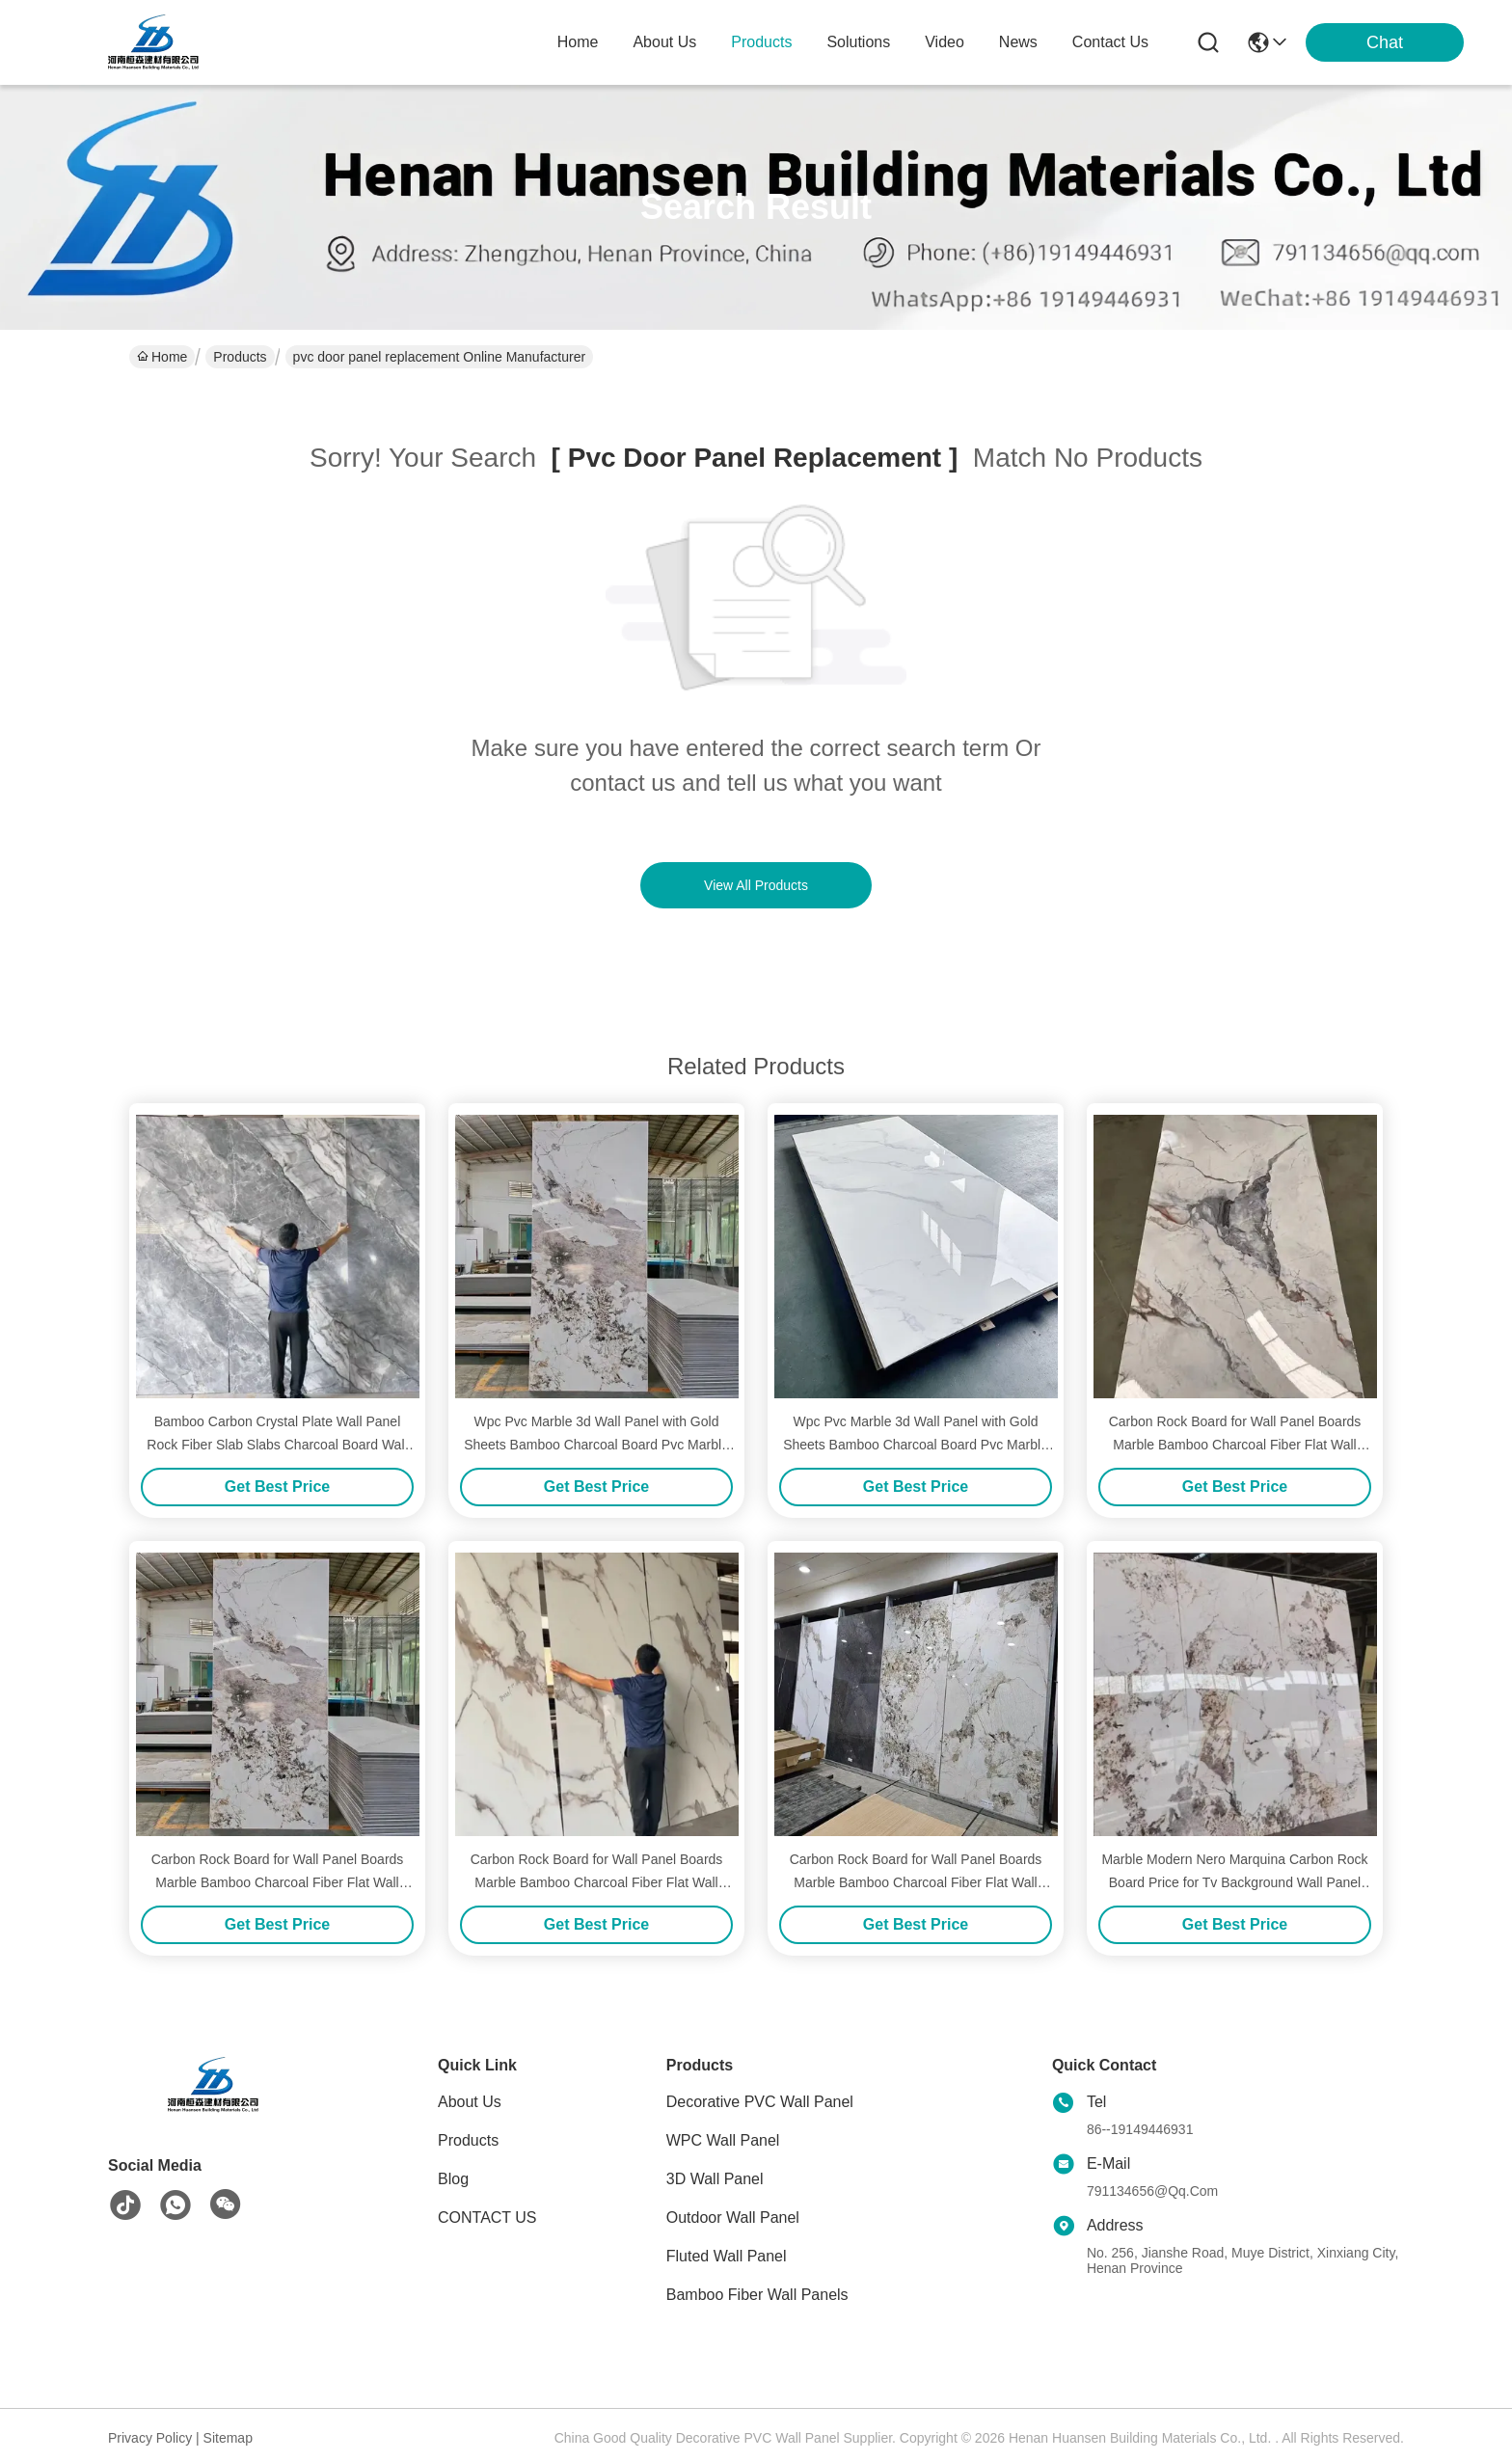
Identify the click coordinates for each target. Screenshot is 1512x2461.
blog (453, 2179)
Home (578, 42)
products (761, 42)
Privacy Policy (150, 2438)
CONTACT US (487, 2217)
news (1018, 42)
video (944, 42)
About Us (469, 2102)
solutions (858, 42)
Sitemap (228, 2438)
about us (664, 42)
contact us (1110, 42)
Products (239, 357)
